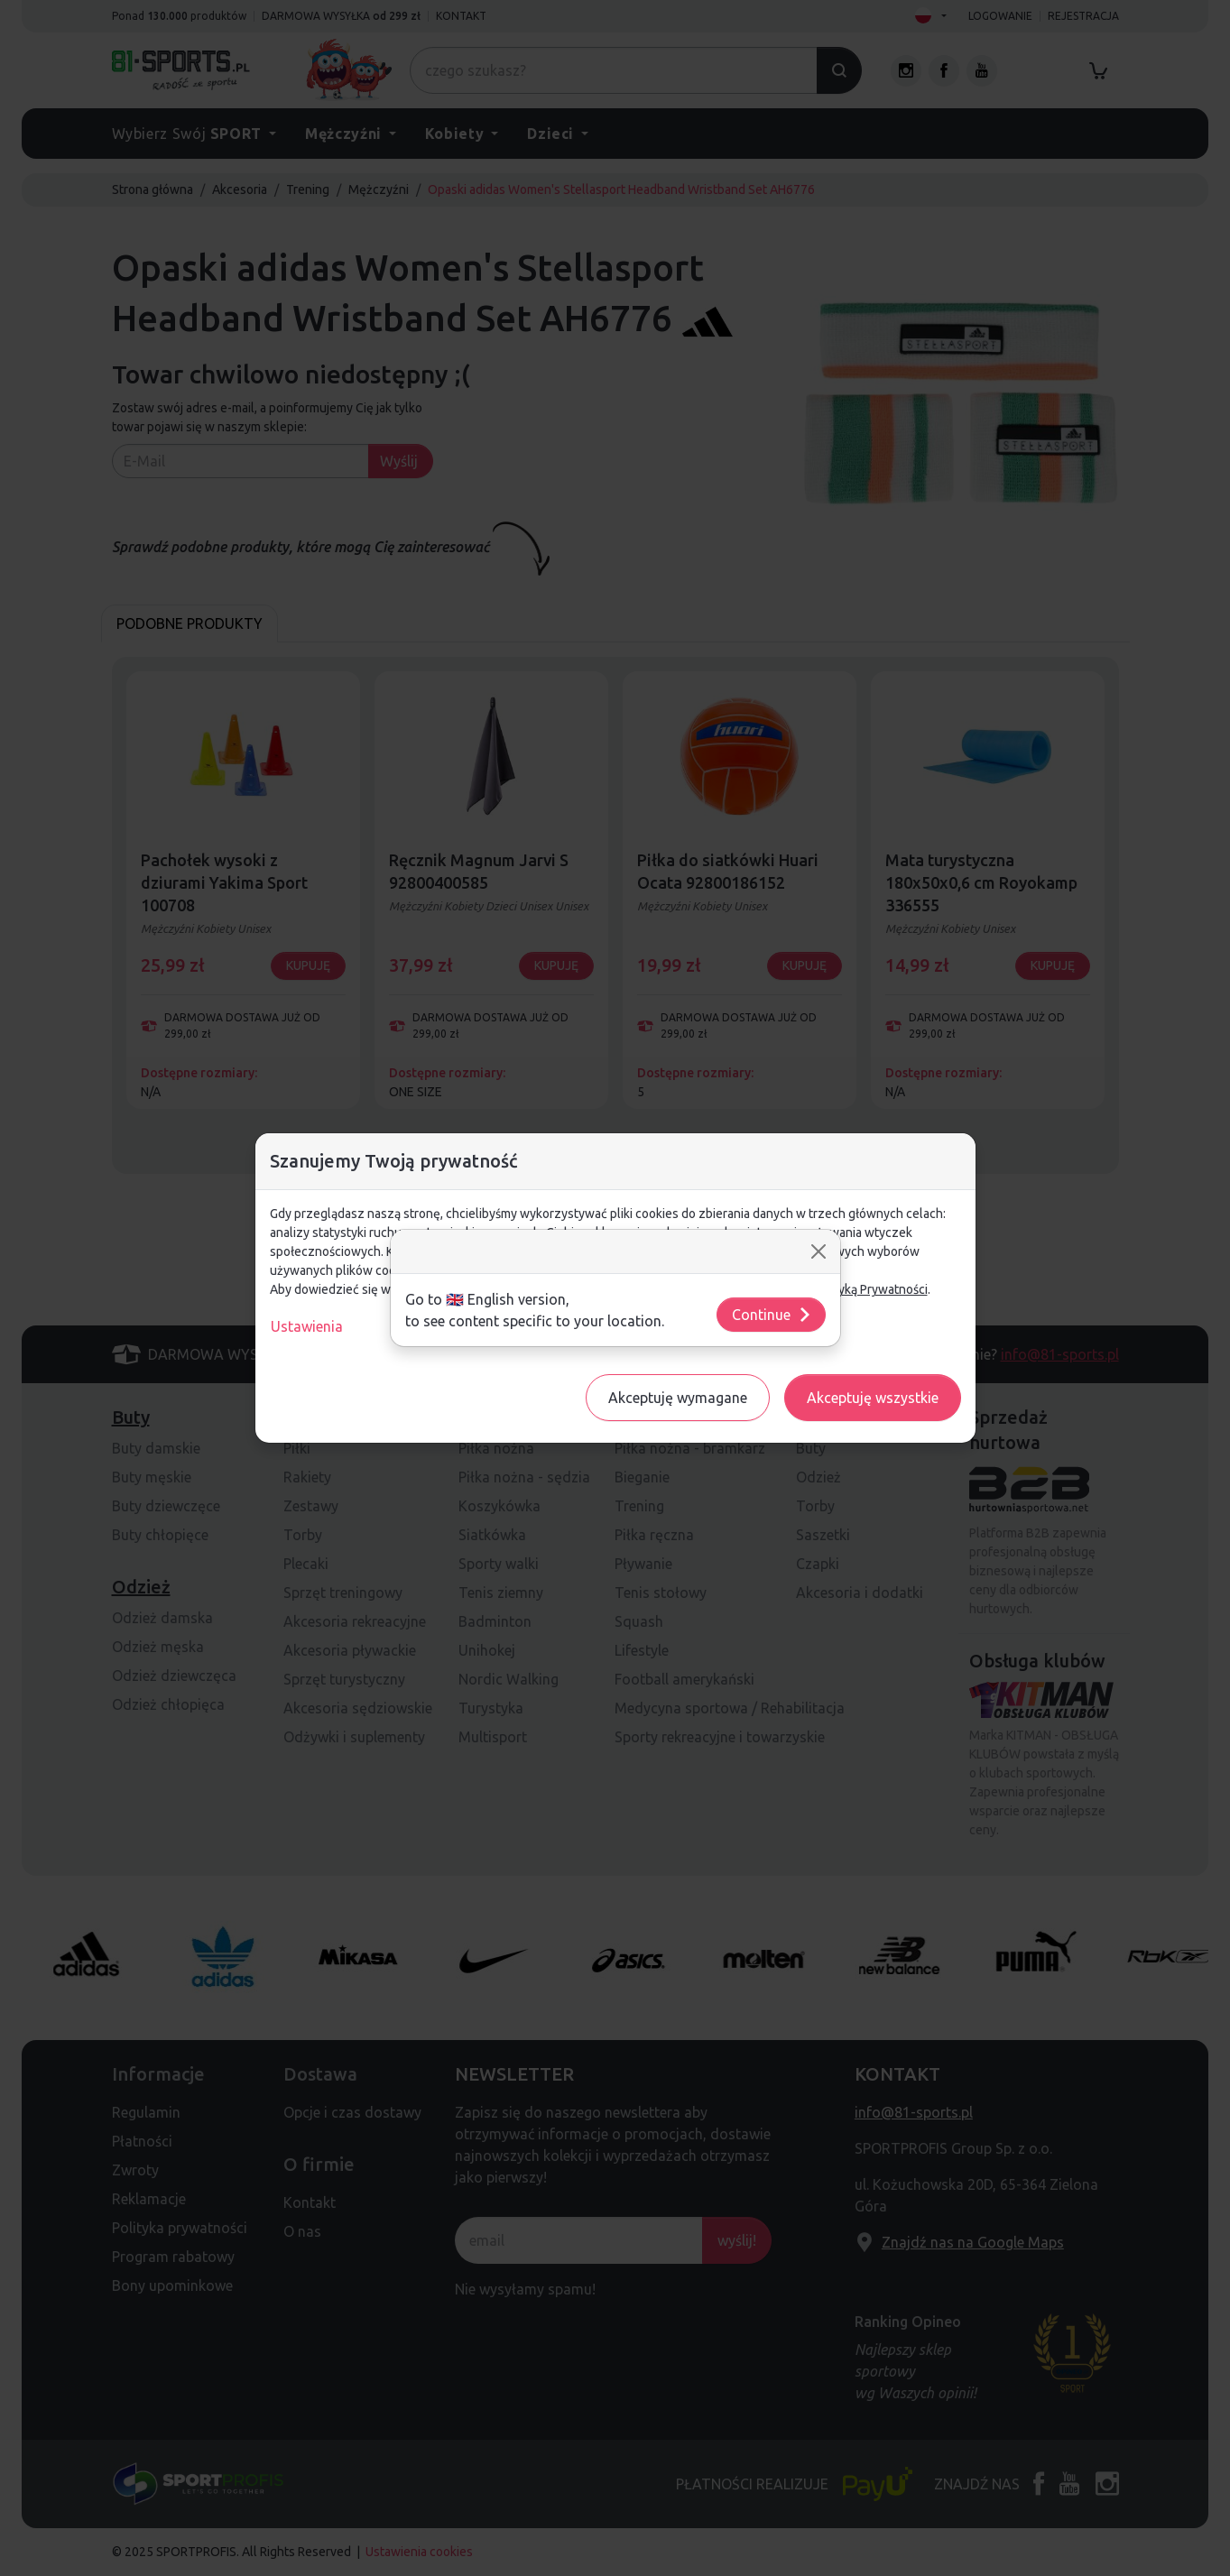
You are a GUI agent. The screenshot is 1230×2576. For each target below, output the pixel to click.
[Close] (818, 1251)
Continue (772, 1314)
